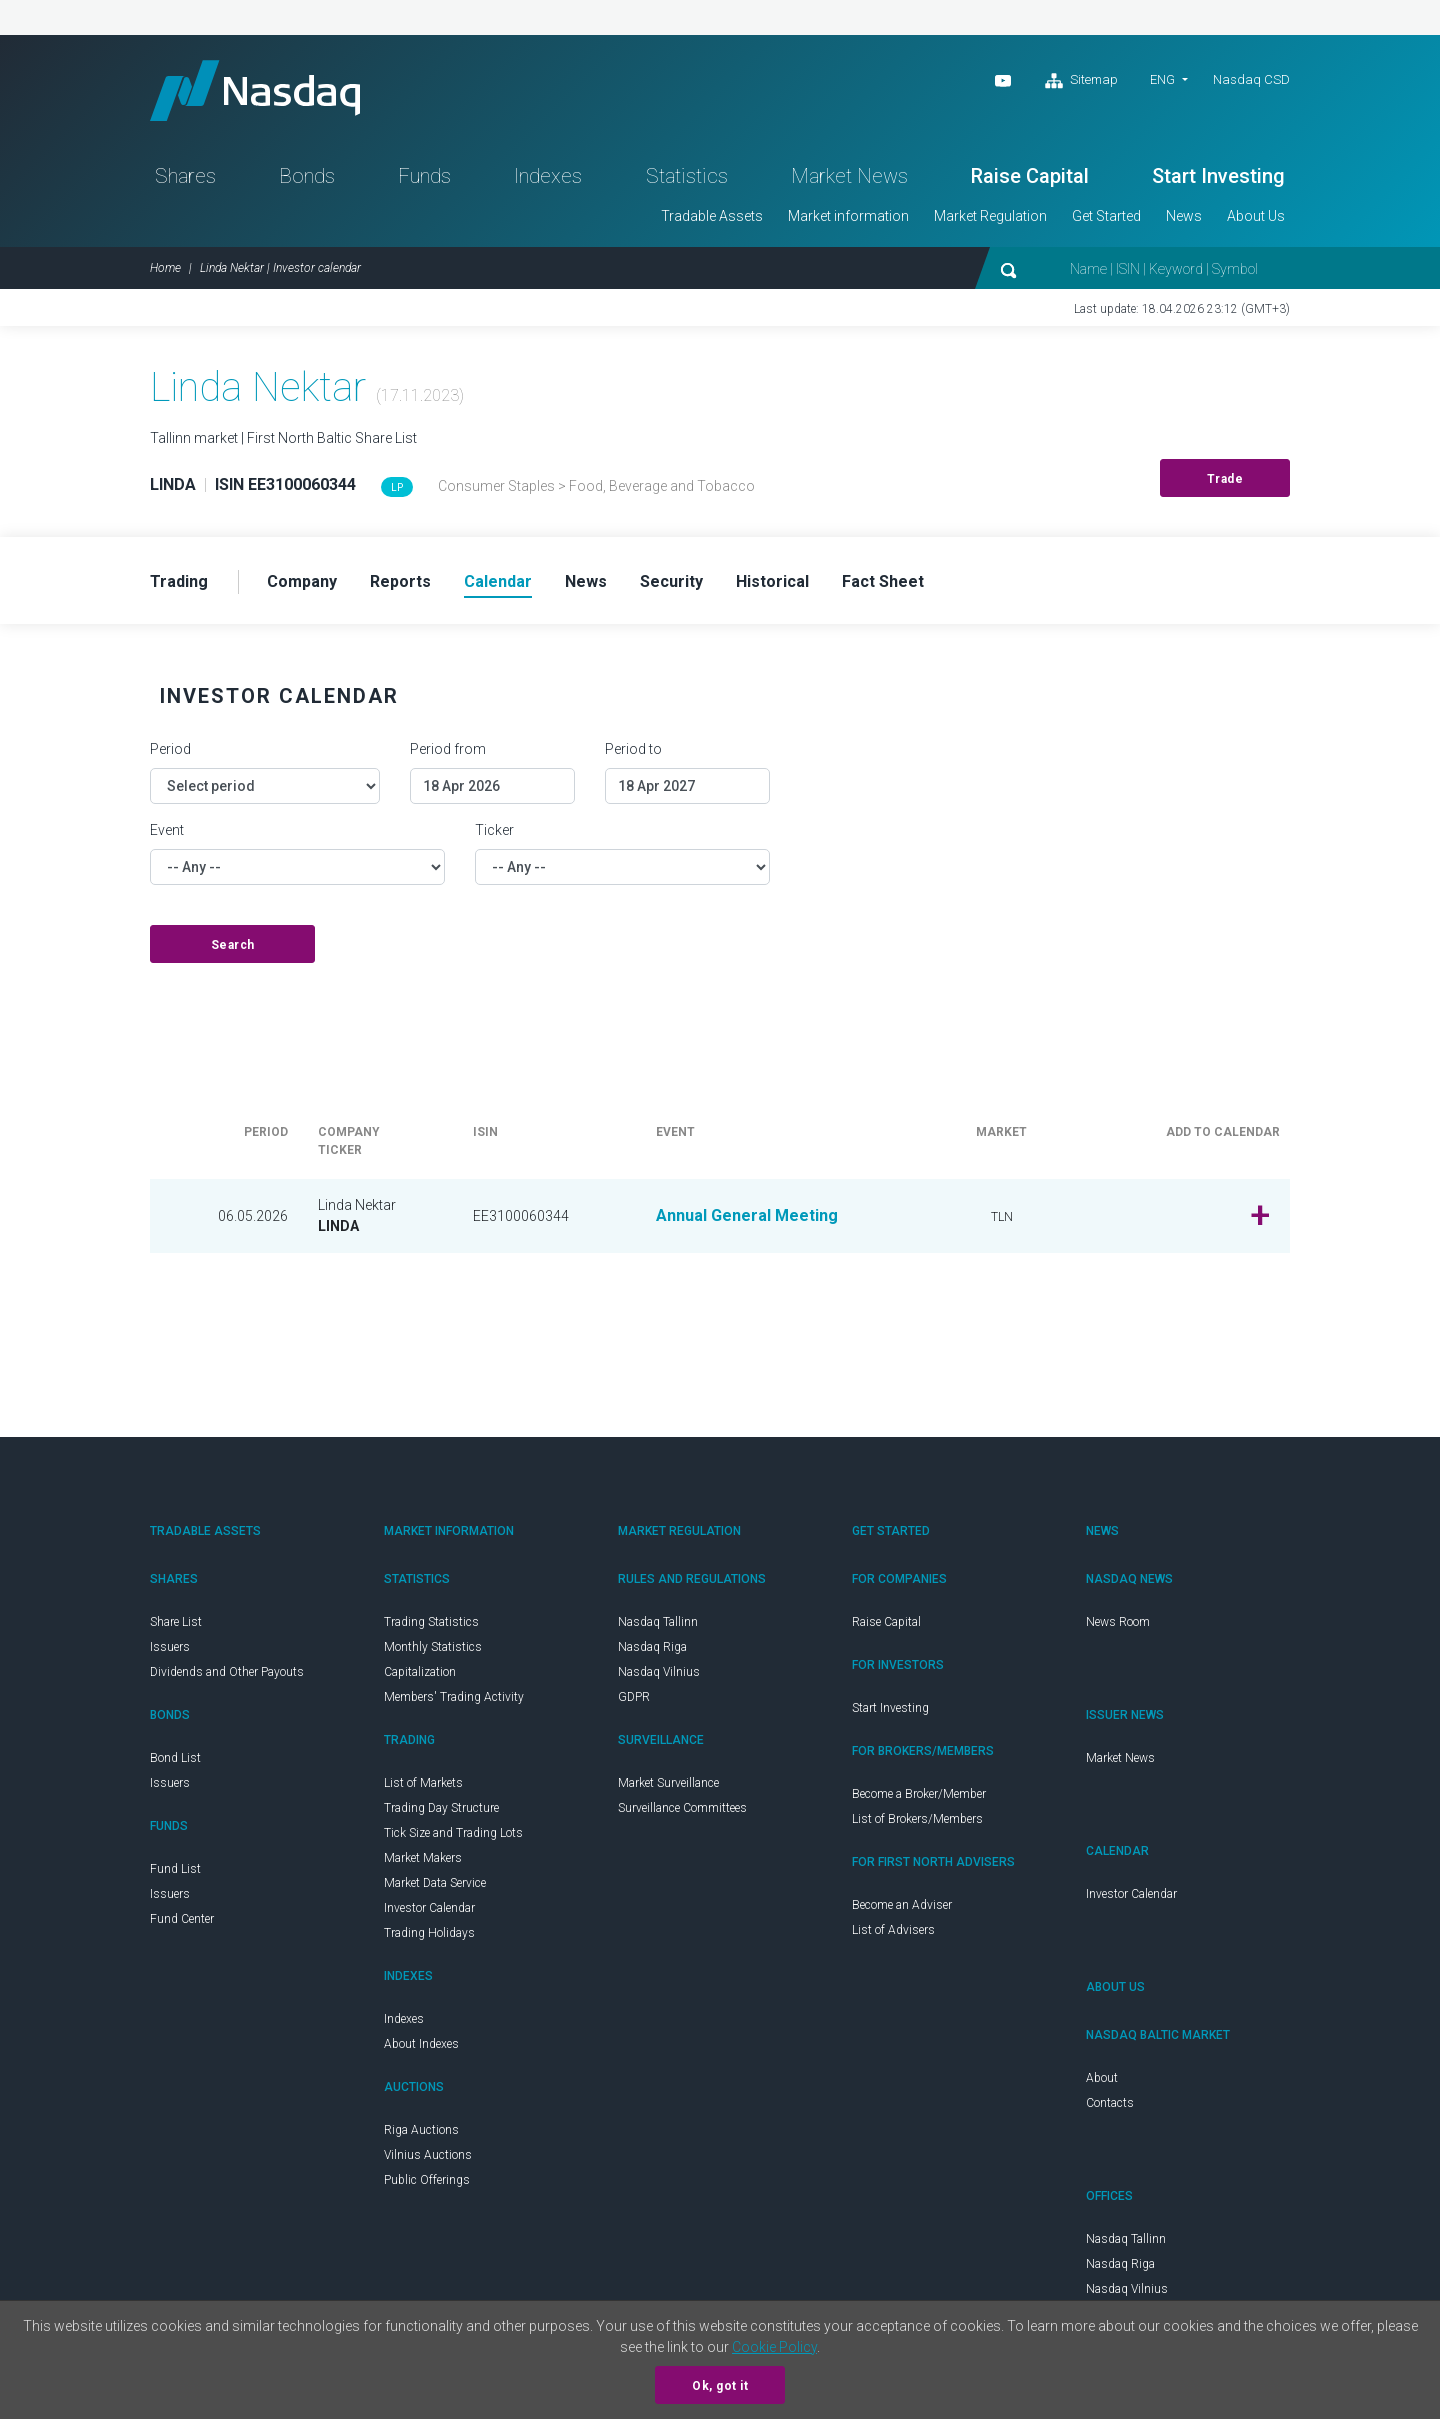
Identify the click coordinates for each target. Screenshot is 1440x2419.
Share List (176, 1622)
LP (397, 487)
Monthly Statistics (433, 1647)
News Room (1118, 1622)
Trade (1225, 479)
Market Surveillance (668, 1783)
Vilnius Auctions (428, 2155)
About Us (1256, 216)
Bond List (175, 1758)
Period (170, 749)
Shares (185, 176)
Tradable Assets (712, 216)
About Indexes (421, 2044)
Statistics (687, 176)
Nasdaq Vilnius (659, 1672)
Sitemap (1081, 81)
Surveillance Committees (682, 1808)
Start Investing (1218, 176)
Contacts (1110, 2103)
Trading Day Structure (441, 1808)
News (1184, 216)
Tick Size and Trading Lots (453, 1833)
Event (167, 830)
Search (233, 945)
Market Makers (423, 1858)
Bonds (307, 176)
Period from (448, 749)
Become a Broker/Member (919, 1794)
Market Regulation (990, 216)
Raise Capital (1030, 176)
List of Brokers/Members (917, 1819)
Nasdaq (255, 90)
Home (165, 268)
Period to (633, 749)
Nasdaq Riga (652, 1647)
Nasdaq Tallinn (658, 1622)
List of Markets (423, 1783)
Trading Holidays (429, 1933)
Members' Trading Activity (454, 1697)
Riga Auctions (421, 2130)
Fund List (175, 1869)
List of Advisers (893, 1930)
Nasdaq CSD (1251, 79)
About (1102, 2078)
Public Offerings (427, 2180)
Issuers (170, 1647)
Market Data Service (435, 1883)
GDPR (634, 1697)
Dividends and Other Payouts (227, 1672)
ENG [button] (1162, 79)
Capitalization (420, 1672)
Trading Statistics (431, 1622)
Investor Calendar (429, 1908)
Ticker (494, 830)
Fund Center (182, 1919)
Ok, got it (720, 2386)
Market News (849, 176)
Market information (848, 216)
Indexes (548, 176)
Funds (424, 176)
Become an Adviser (902, 1905)
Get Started (1106, 216)
